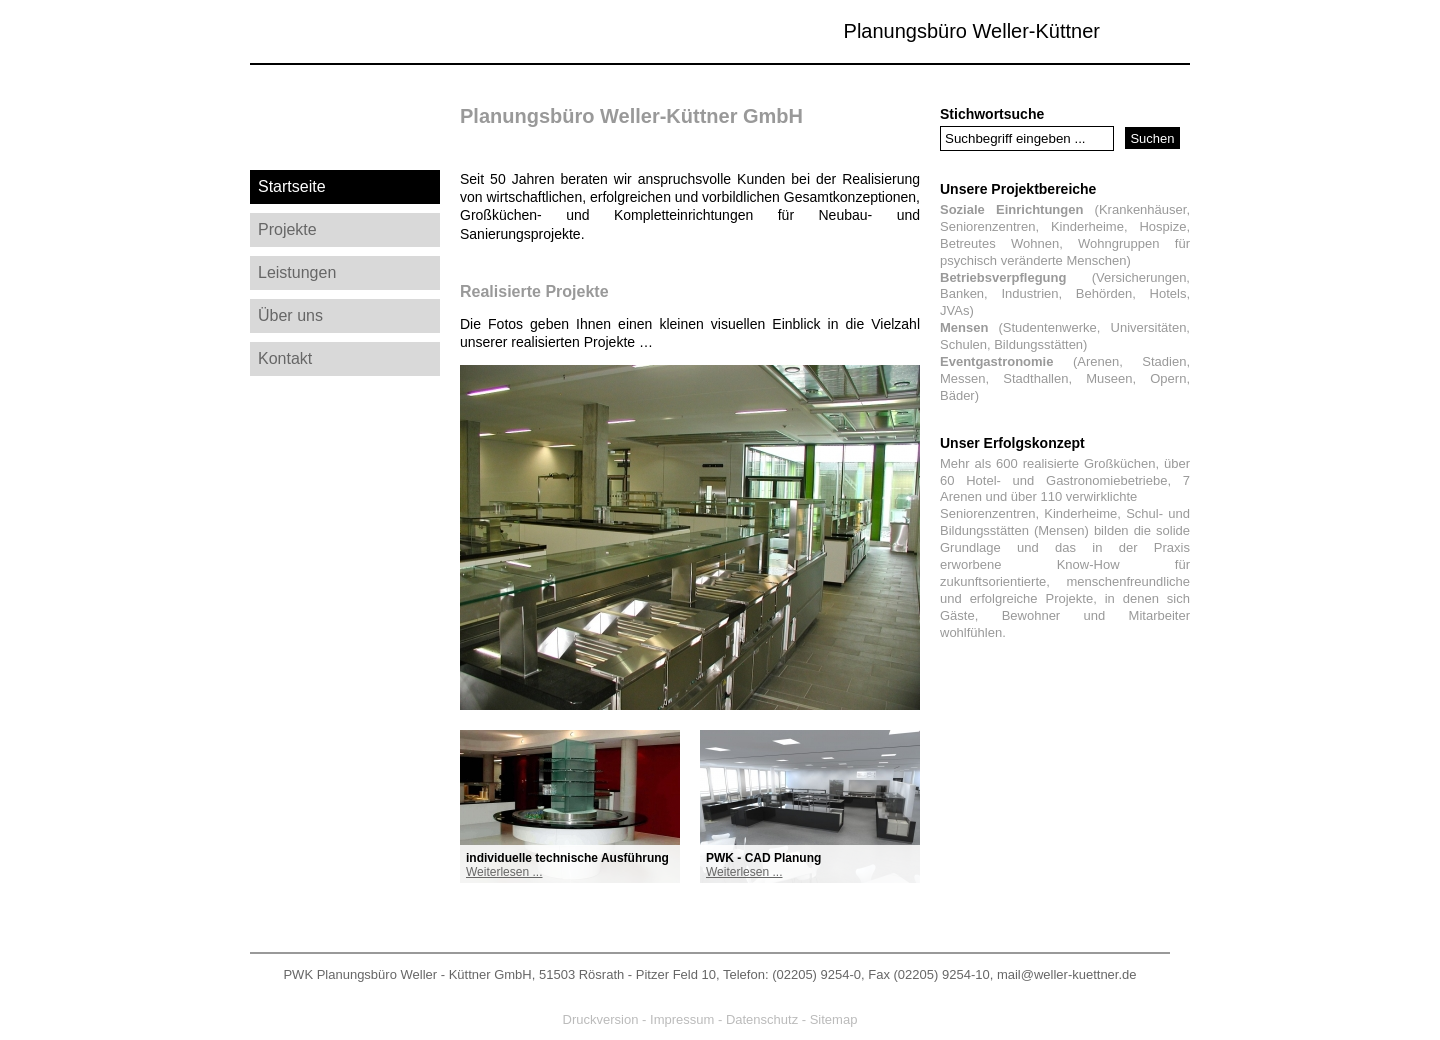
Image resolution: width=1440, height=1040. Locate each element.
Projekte (287, 229)
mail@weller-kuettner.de (1067, 974)
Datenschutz (762, 1019)
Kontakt (285, 358)
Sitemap (834, 1019)
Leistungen (297, 272)
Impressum (682, 1019)
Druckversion (601, 1019)
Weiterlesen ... (504, 872)
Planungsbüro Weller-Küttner (972, 31)
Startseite (292, 186)
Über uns (290, 315)
